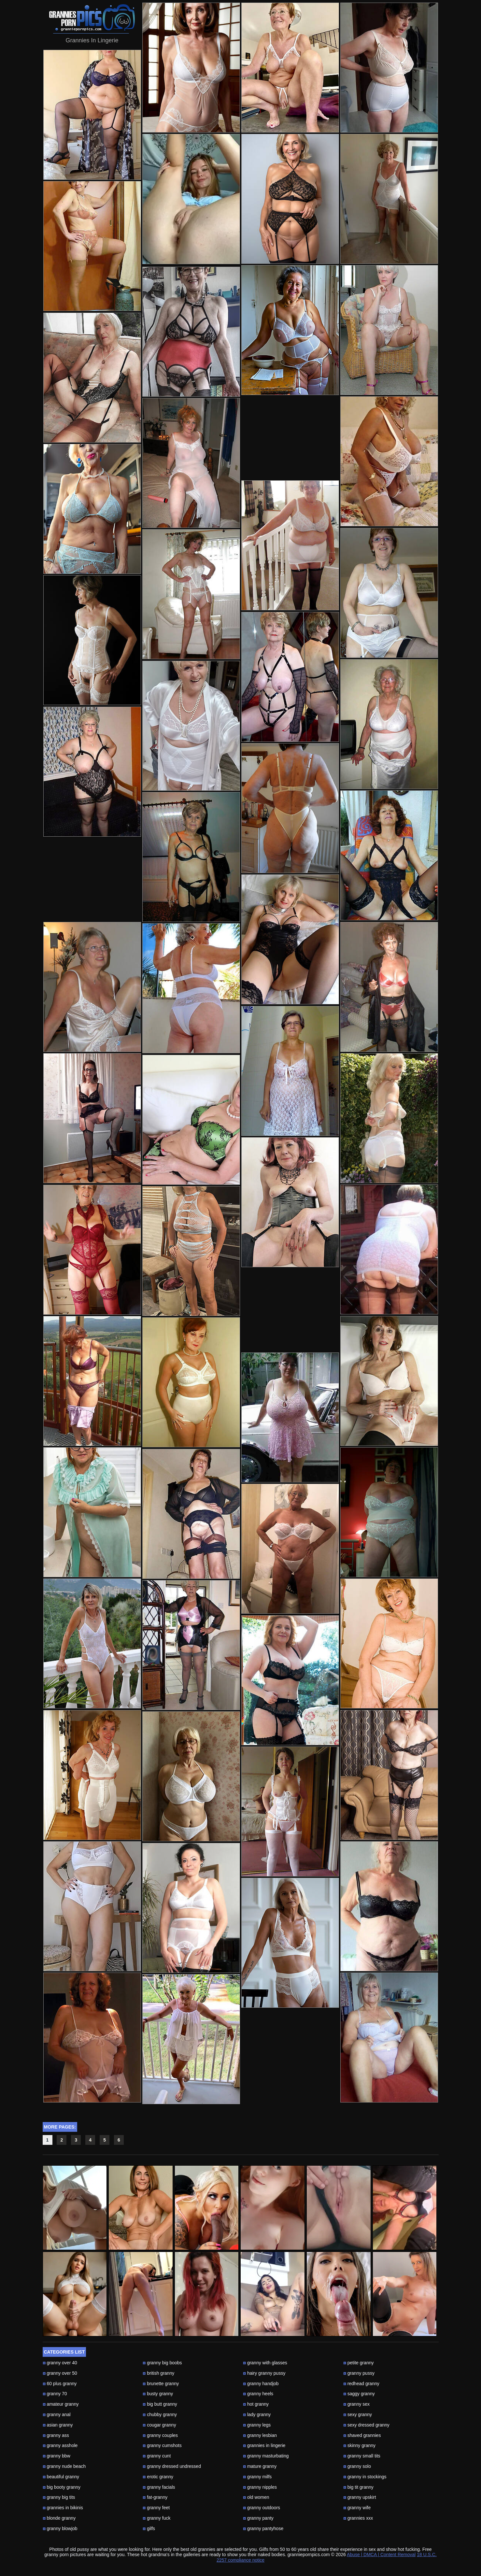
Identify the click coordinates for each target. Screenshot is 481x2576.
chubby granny (160, 2414)
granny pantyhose (263, 2528)
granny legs (257, 2424)
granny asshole (60, 2445)
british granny (158, 2373)
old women (256, 2497)
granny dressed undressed (172, 2466)
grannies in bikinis (63, 2507)
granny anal (57, 2414)
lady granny (257, 2414)
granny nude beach (64, 2466)
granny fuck (156, 2518)
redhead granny (361, 2383)
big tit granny (358, 2487)
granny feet (156, 2507)
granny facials (159, 2487)
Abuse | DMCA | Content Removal (381, 2554)
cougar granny (159, 2424)
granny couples (160, 2435)
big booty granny (61, 2487)
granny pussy (359, 2373)
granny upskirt (359, 2497)
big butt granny (160, 2404)
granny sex (356, 2404)
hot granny (256, 2404)
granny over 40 (60, 2362)
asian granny (58, 2424)
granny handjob (260, 2383)
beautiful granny (61, 2476)
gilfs (149, 2528)
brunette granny (161, 2383)
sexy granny (357, 2414)
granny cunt (157, 2455)
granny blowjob (60, 2528)
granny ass (56, 2435)
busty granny (158, 2393)
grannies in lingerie (264, 2445)
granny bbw (56, 2455)
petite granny (358, 2362)
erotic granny (158, 2476)
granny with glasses (265, 2362)
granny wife (357, 2507)
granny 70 (55, 2393)
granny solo (357, 2466)
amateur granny (61, 2404)
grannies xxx (358, 2518)
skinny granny (359, 2445)
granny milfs (257, 2476)
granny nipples (260, 2487)
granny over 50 (60, 2373)
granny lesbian (260, 2435)
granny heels (258, 2393)
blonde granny (59, 2518)
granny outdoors (261, 2507)
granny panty (258, 2518)
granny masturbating (266, 2455)
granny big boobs (162, 2362)
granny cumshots (162, 2445)
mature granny (259, 2466)
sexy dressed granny (366, 2424)
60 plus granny (60, 2383)
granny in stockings (365, 2476)
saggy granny (359, 2393)
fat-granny (155, 2497)
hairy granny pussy (264, 2373)
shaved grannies (362, 2435)
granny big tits (59, 2497)
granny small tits (361, 2455)
